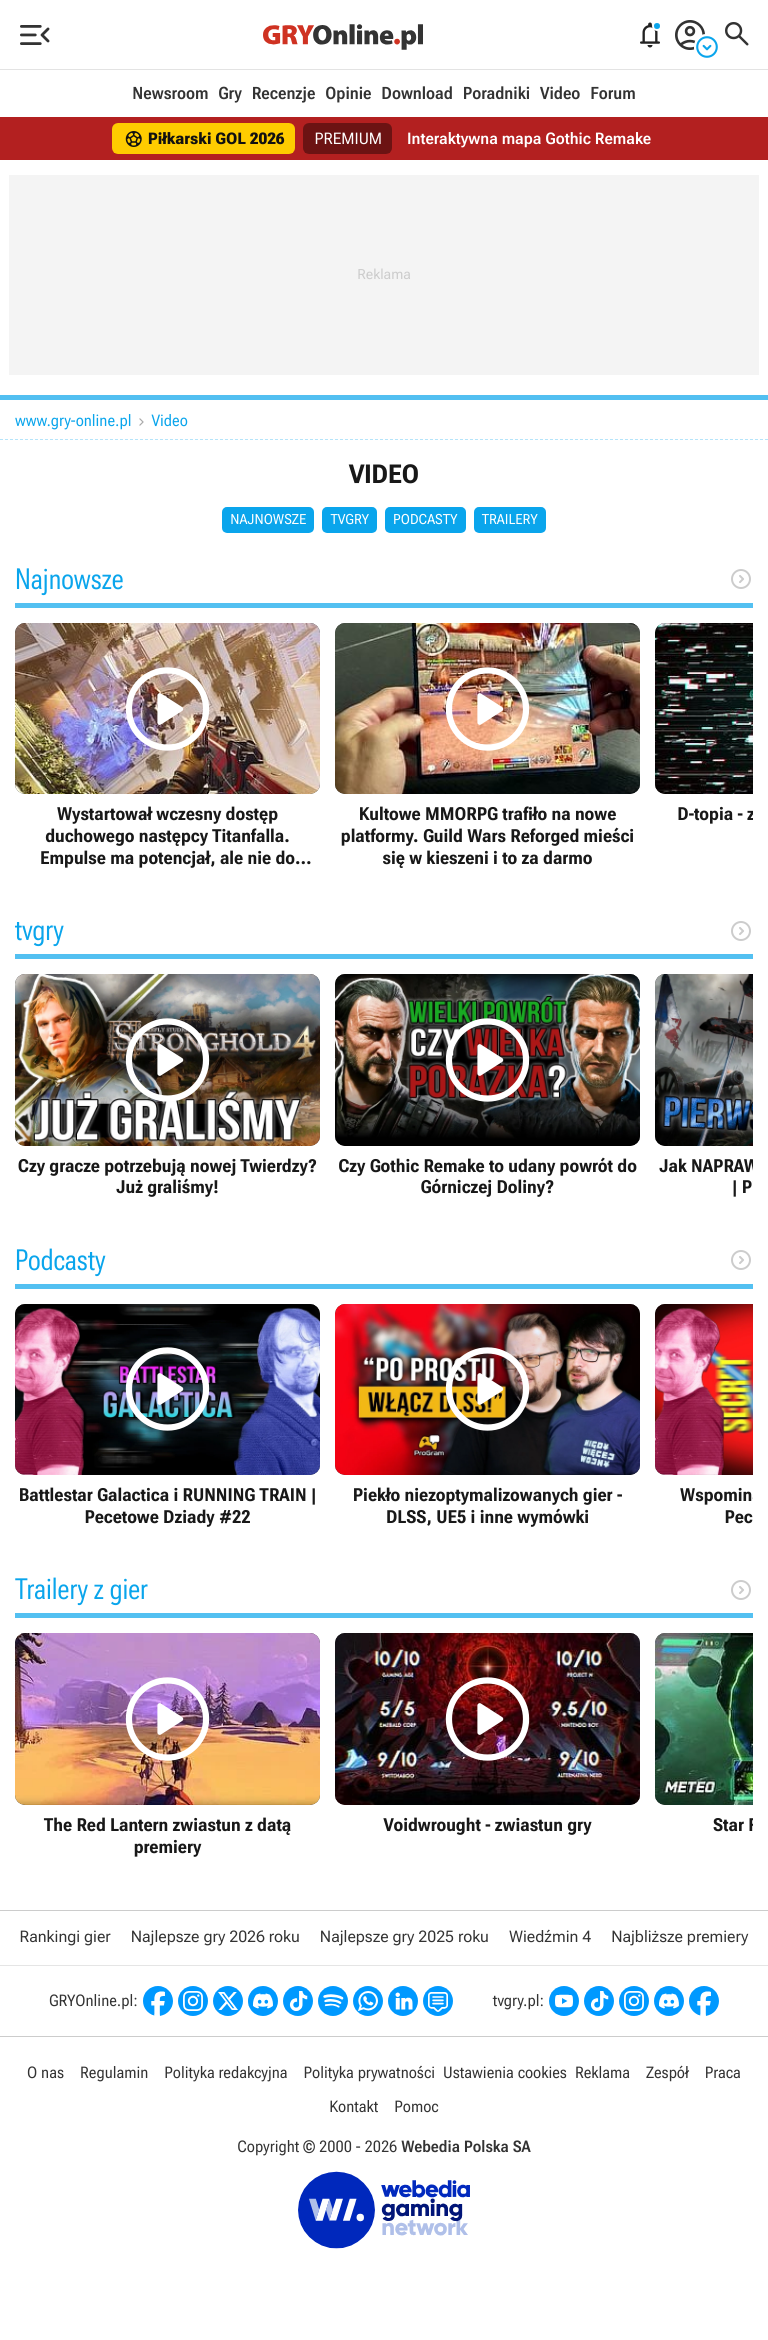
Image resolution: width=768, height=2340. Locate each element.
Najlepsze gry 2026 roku (215, 1936)
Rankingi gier (65, 1936)
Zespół (667, 2072)
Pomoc (416, 2106)
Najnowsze (268, 520)
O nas (45, 2072)
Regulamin (114, 2072)
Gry (230, 94)
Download (417, 94)
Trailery (510, 520)
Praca (723, 2072)
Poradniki (496, 94)
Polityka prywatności (369, 2072)
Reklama (602, 2072)
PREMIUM (349, 138)
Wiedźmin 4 (550, 1936)
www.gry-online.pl (73, 420)
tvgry (349, 520)
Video (560, 94)
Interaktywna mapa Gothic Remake (529, 138)
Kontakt (353, 2106)
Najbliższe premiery (679, 1936)
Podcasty (425, 520)
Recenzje (284, 94)
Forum (612, 94)
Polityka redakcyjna (225, 2072)
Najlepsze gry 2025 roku (404, 1936)
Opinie (348, 94)
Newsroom (170, 94)
